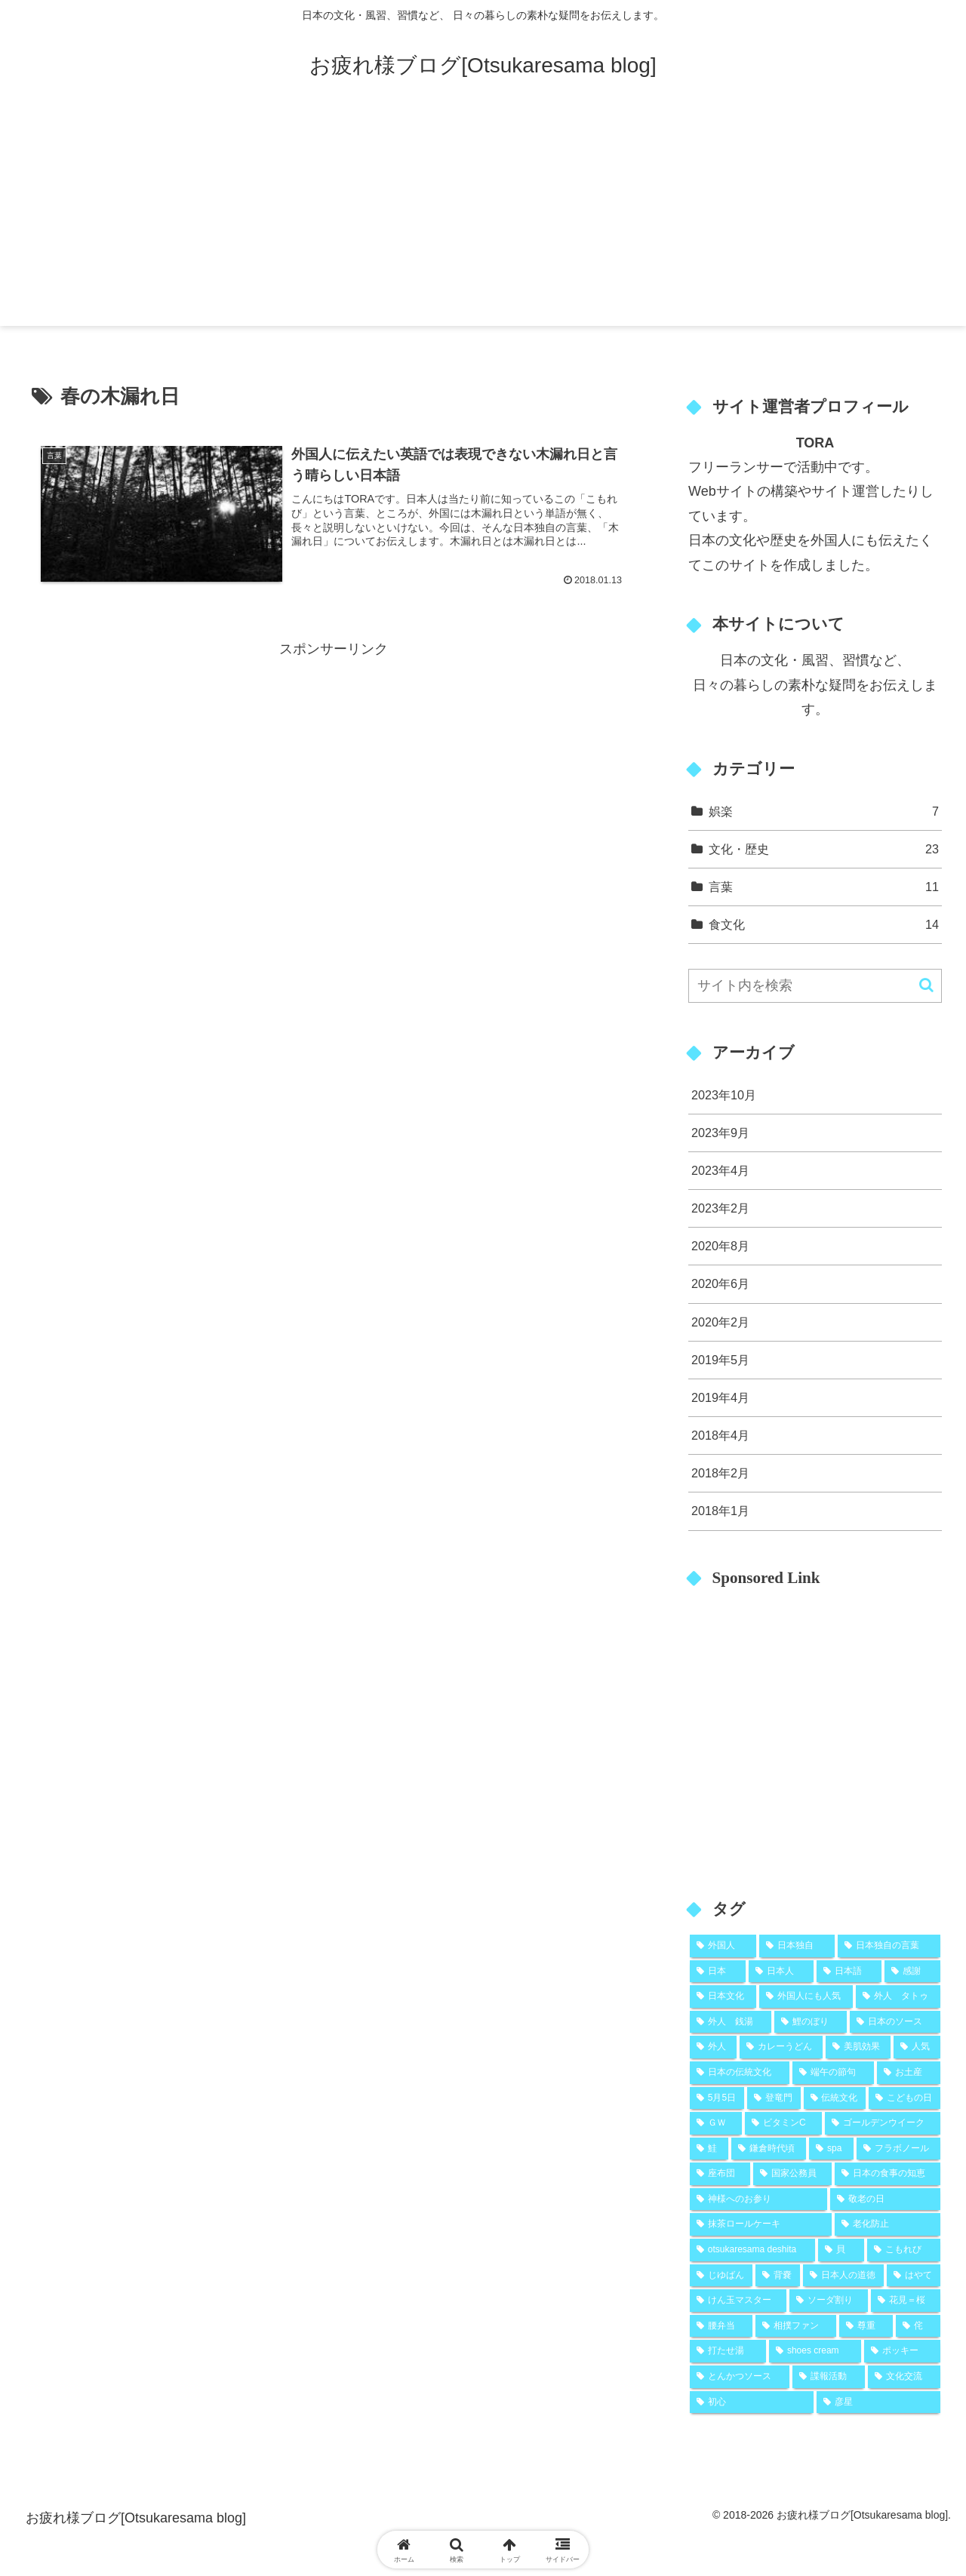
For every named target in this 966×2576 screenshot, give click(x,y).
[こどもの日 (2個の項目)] (904, 2098)
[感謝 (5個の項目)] (912, 1971)
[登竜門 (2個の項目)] (774, 2098)
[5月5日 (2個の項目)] (717, 2098)
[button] (926, 985)
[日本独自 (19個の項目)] (797, 1946)
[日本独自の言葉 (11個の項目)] (889, 1946)
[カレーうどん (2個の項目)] (781, 2047)
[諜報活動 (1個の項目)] (828, 2376)
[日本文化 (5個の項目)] (723, 1996)
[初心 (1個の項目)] (752, 2402)
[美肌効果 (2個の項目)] (858, 2047)
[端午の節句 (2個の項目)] (833, 2072)
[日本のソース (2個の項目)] (895, 2022)
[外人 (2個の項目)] (713, 2047)
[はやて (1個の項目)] (913, 2275)
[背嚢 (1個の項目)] (777, 2275)
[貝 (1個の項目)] (841, 2250)
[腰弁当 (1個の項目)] (721, 2326)
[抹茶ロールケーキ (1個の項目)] (761, 2224)
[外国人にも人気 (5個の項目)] (806, 1996)
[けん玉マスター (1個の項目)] (738, 2300)
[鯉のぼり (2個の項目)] (810, 2022)
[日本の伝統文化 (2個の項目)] (739, 2072)
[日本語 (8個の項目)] (849, 1971)
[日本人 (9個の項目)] (781, 1971)
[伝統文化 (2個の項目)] (835, 2098)
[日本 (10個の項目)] (718, 1971)
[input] (815, 986)
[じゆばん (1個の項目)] (721, 2275)
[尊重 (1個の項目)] (866, 2326)
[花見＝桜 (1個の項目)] (905, 2300)
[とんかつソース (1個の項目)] (739, 2376)
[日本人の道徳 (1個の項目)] (843, 2275)
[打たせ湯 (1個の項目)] (728, 2351)
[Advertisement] (483, 220)
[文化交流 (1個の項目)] (904, 2376)
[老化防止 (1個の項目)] (887, 2224)
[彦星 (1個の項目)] (878, 2402)
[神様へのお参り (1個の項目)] (758, 2199)
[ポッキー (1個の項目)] (902, 2351)
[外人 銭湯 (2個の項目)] (730, 2022)
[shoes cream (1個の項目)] (815, 2351)
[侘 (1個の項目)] (918, 2326)
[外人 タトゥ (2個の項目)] (898, 1996)
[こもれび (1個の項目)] (903, 2250)
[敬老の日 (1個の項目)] (885, 2199)
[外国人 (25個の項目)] (723, 1946)
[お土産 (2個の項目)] (908, 2072)
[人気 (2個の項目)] (917, 2047)
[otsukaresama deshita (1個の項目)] (752, 2250)
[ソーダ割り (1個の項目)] (828, 2300)
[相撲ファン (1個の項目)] (795, 2326)
